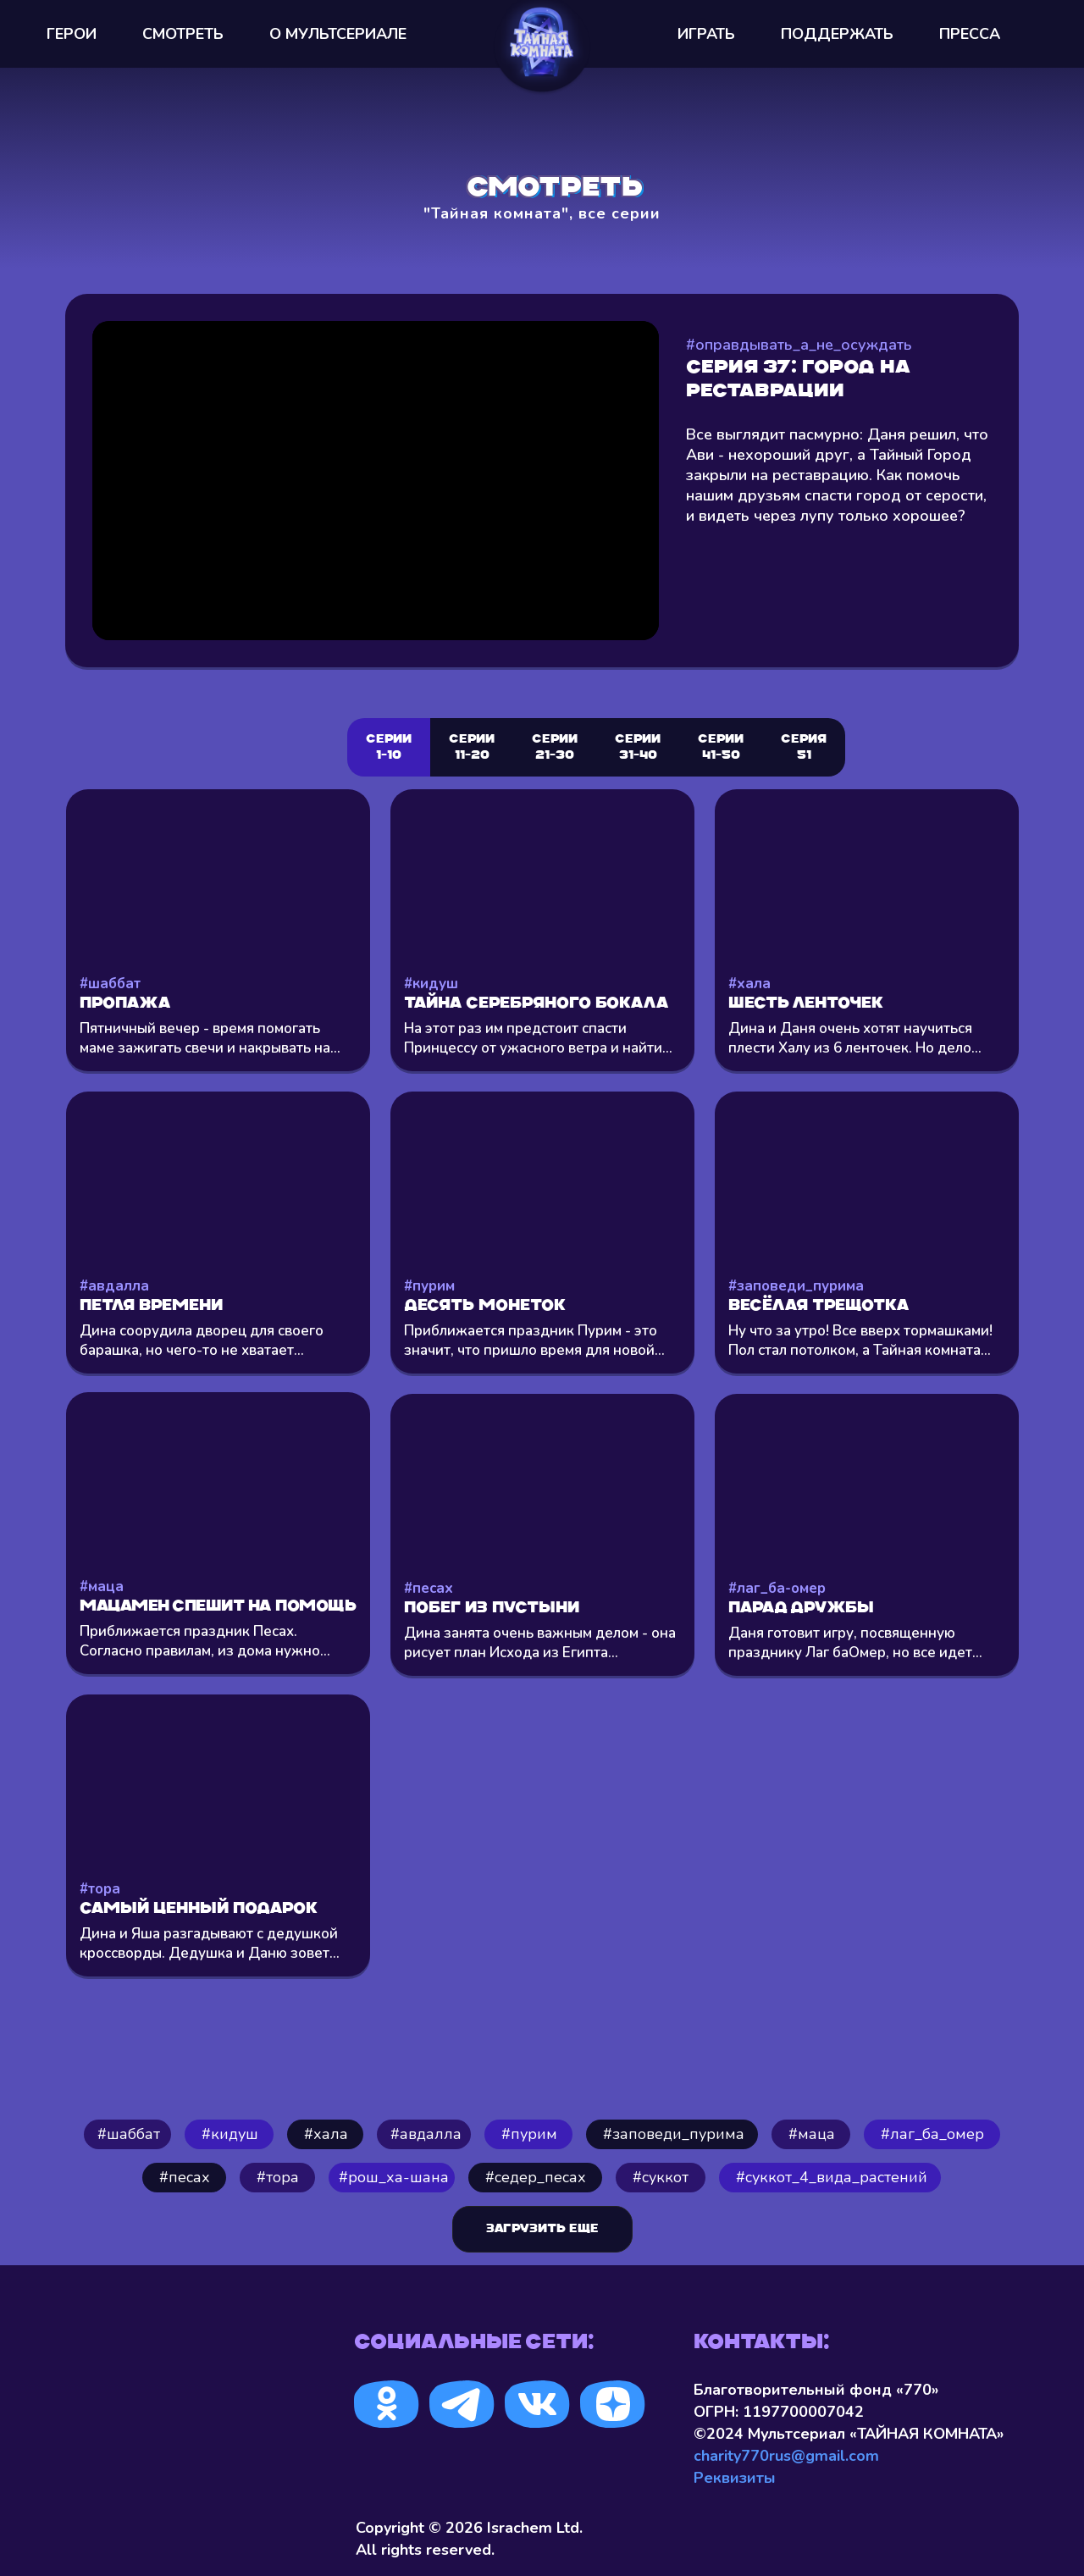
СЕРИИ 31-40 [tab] (638, 747)
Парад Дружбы (801, 1608)
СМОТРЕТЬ (183, 34)
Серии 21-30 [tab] (555, 747)
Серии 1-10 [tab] (389, 747)
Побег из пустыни (491, 1608)
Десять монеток (485, 1306)
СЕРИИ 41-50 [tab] (721, 747)
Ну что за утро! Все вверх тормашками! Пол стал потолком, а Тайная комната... (860, 1340)
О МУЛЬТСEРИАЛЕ (337, 34)
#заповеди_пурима (796, 1286)
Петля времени (151, 1306)
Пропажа (125, 1004)
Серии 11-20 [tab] (472, 747)
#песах (428, 1588)
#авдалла (114, 1286)
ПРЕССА (969, 34)
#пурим (429, 1286)
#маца (102, 1586)
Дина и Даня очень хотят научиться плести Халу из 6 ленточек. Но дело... (855, 1038)
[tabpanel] (542, 1427)
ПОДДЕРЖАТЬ (837, 34)
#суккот (661, 2177)
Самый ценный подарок (199, 1909)
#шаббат (110, 983)
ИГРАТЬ (706, 34)
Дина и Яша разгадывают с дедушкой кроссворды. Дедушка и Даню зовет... (210, 1943)
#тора (100, 1889)
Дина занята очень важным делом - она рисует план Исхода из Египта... (540, 1642)
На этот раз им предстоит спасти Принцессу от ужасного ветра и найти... (538, 1038)
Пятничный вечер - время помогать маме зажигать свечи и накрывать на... (210, 1038)
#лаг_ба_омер (932, 2134)
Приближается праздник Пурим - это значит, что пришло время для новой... (534, 1340)
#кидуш (431, 983)
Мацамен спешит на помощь (218, 1607)
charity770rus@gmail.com (786, 2456)
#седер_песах (535, 2177)
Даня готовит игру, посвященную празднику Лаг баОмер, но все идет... (855, 1642)
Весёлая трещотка (819, 1306)
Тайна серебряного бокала (536, 1004)
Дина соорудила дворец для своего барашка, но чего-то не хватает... (202, 1340)
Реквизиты (735, 2478)
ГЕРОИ (72, 34)
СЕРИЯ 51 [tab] (804, 747)
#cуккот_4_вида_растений (831, 2177)
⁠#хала (326, 2134)
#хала (749, 983)
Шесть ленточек (805, 1004)
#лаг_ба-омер (777, 1588)
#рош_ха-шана (394, 2177)
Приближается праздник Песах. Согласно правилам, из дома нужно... (205, 1641)
